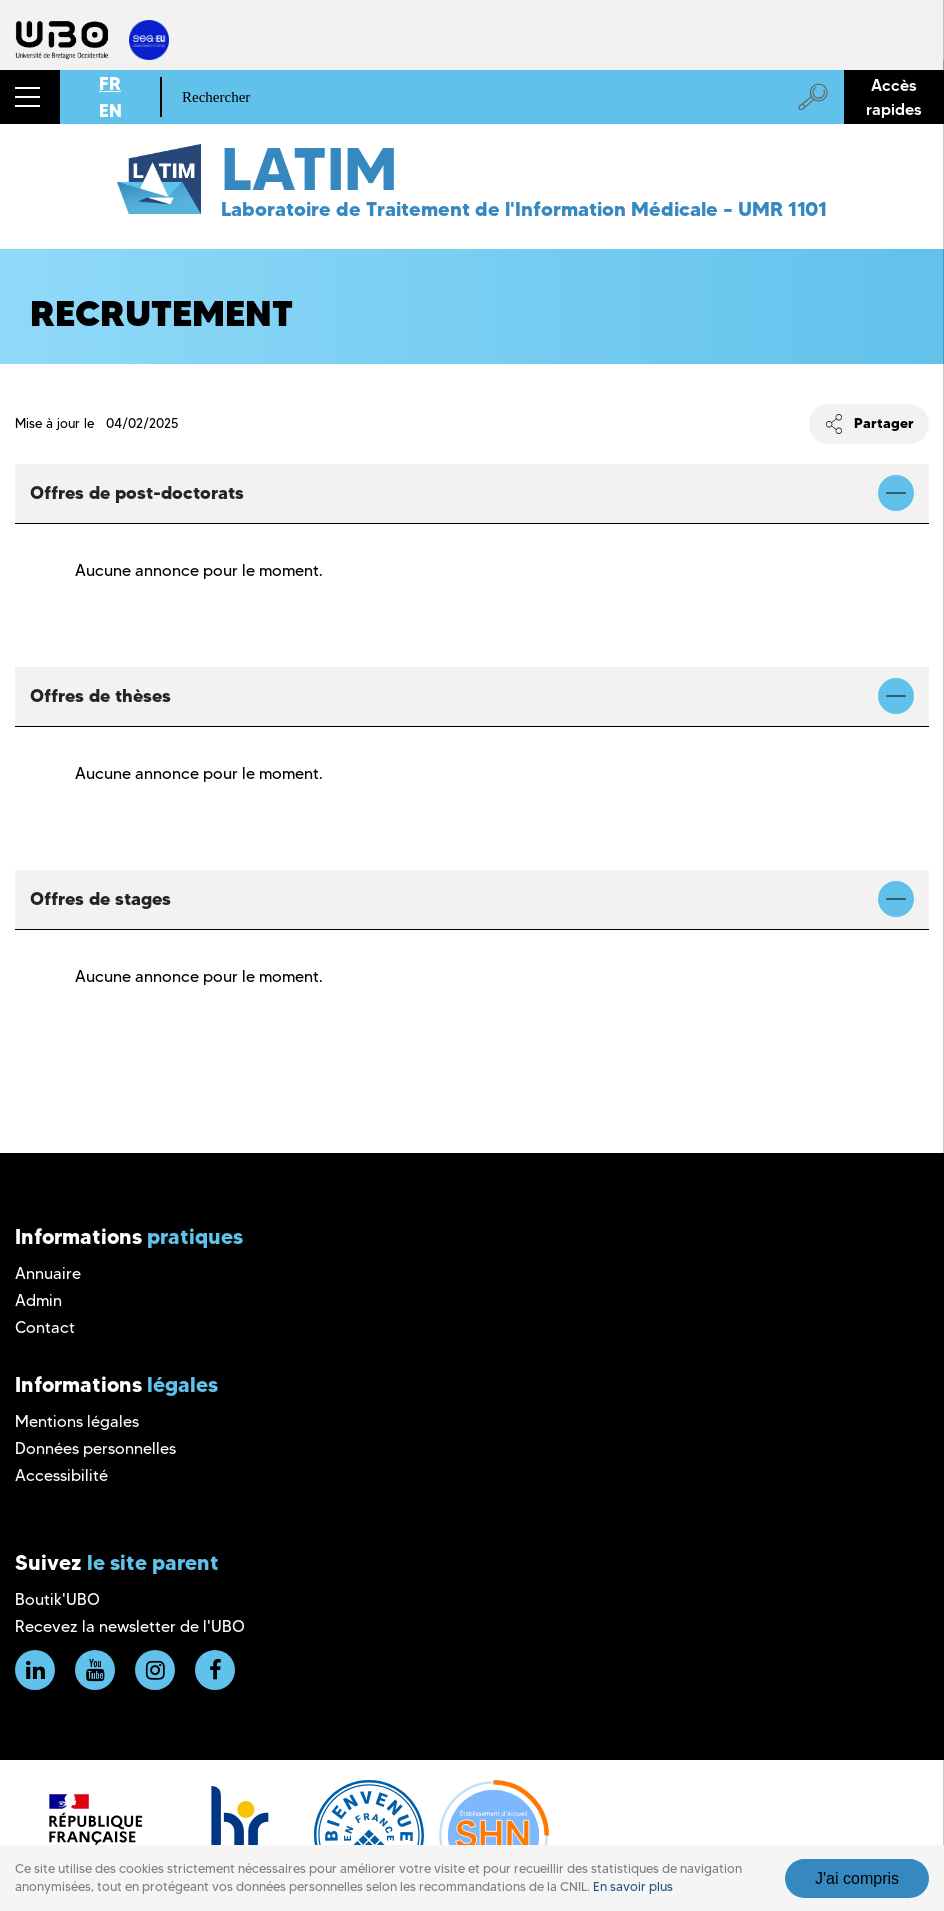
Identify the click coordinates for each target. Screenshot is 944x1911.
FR (110, 83)
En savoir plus (633, 1886)
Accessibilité (61, 1475)
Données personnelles (95, 1448)
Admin (38, 1300)
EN (110, 110)
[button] (30, 97)
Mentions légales (77, 1421)
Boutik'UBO (57, 1599)
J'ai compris (857, 1878)
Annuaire (48, 1273)
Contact (45, 1327)
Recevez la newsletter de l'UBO (130, 1626)
